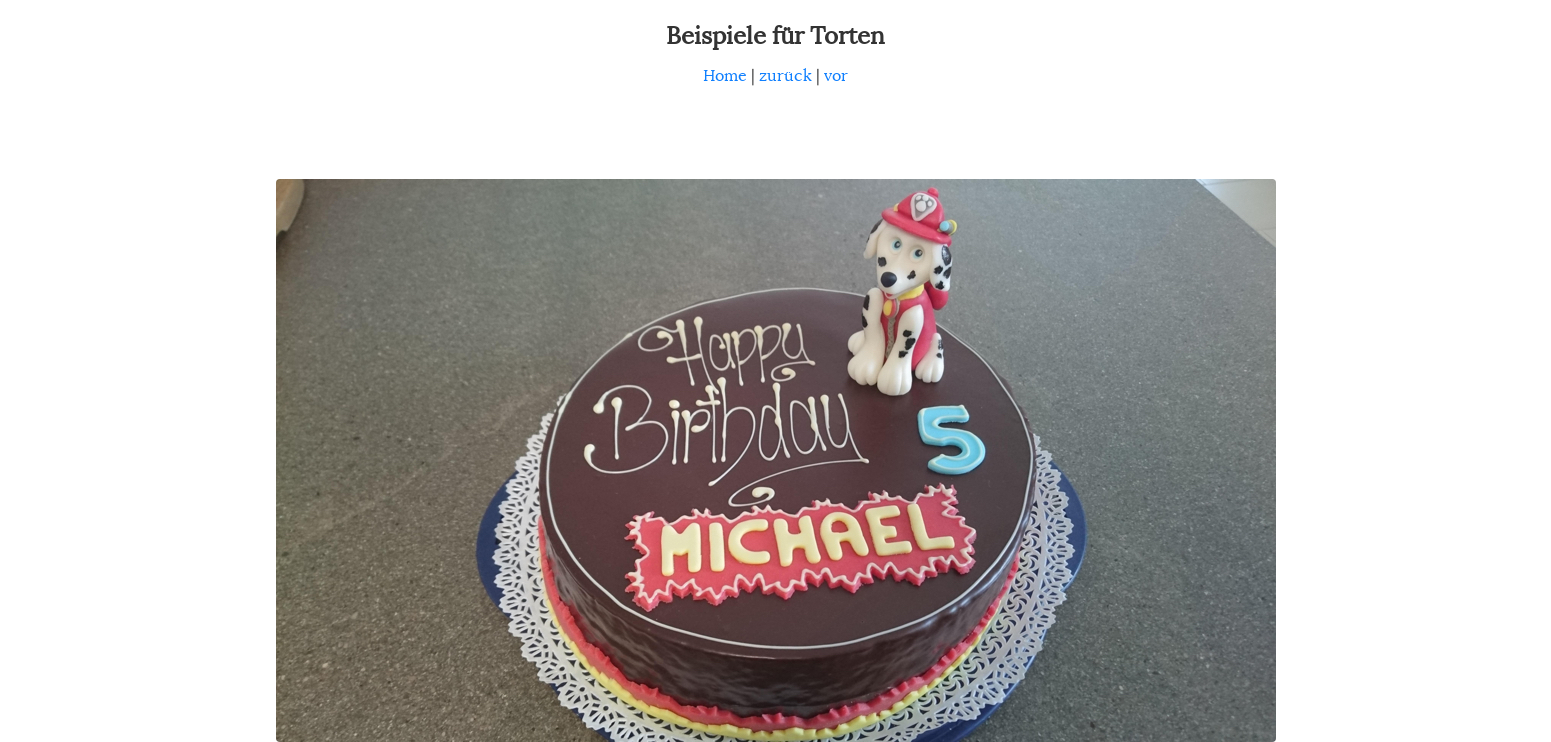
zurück (785, 76)
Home (725, 76)
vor (836, 76)
